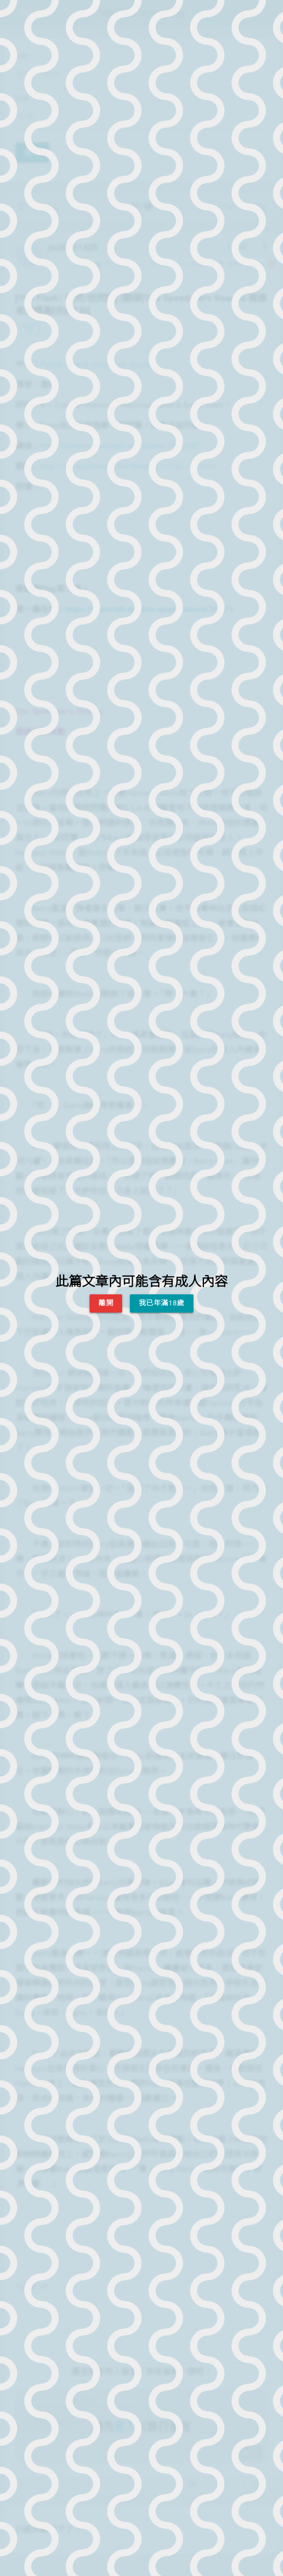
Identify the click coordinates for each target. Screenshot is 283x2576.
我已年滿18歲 (162, 1303)
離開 (105, 1303)
